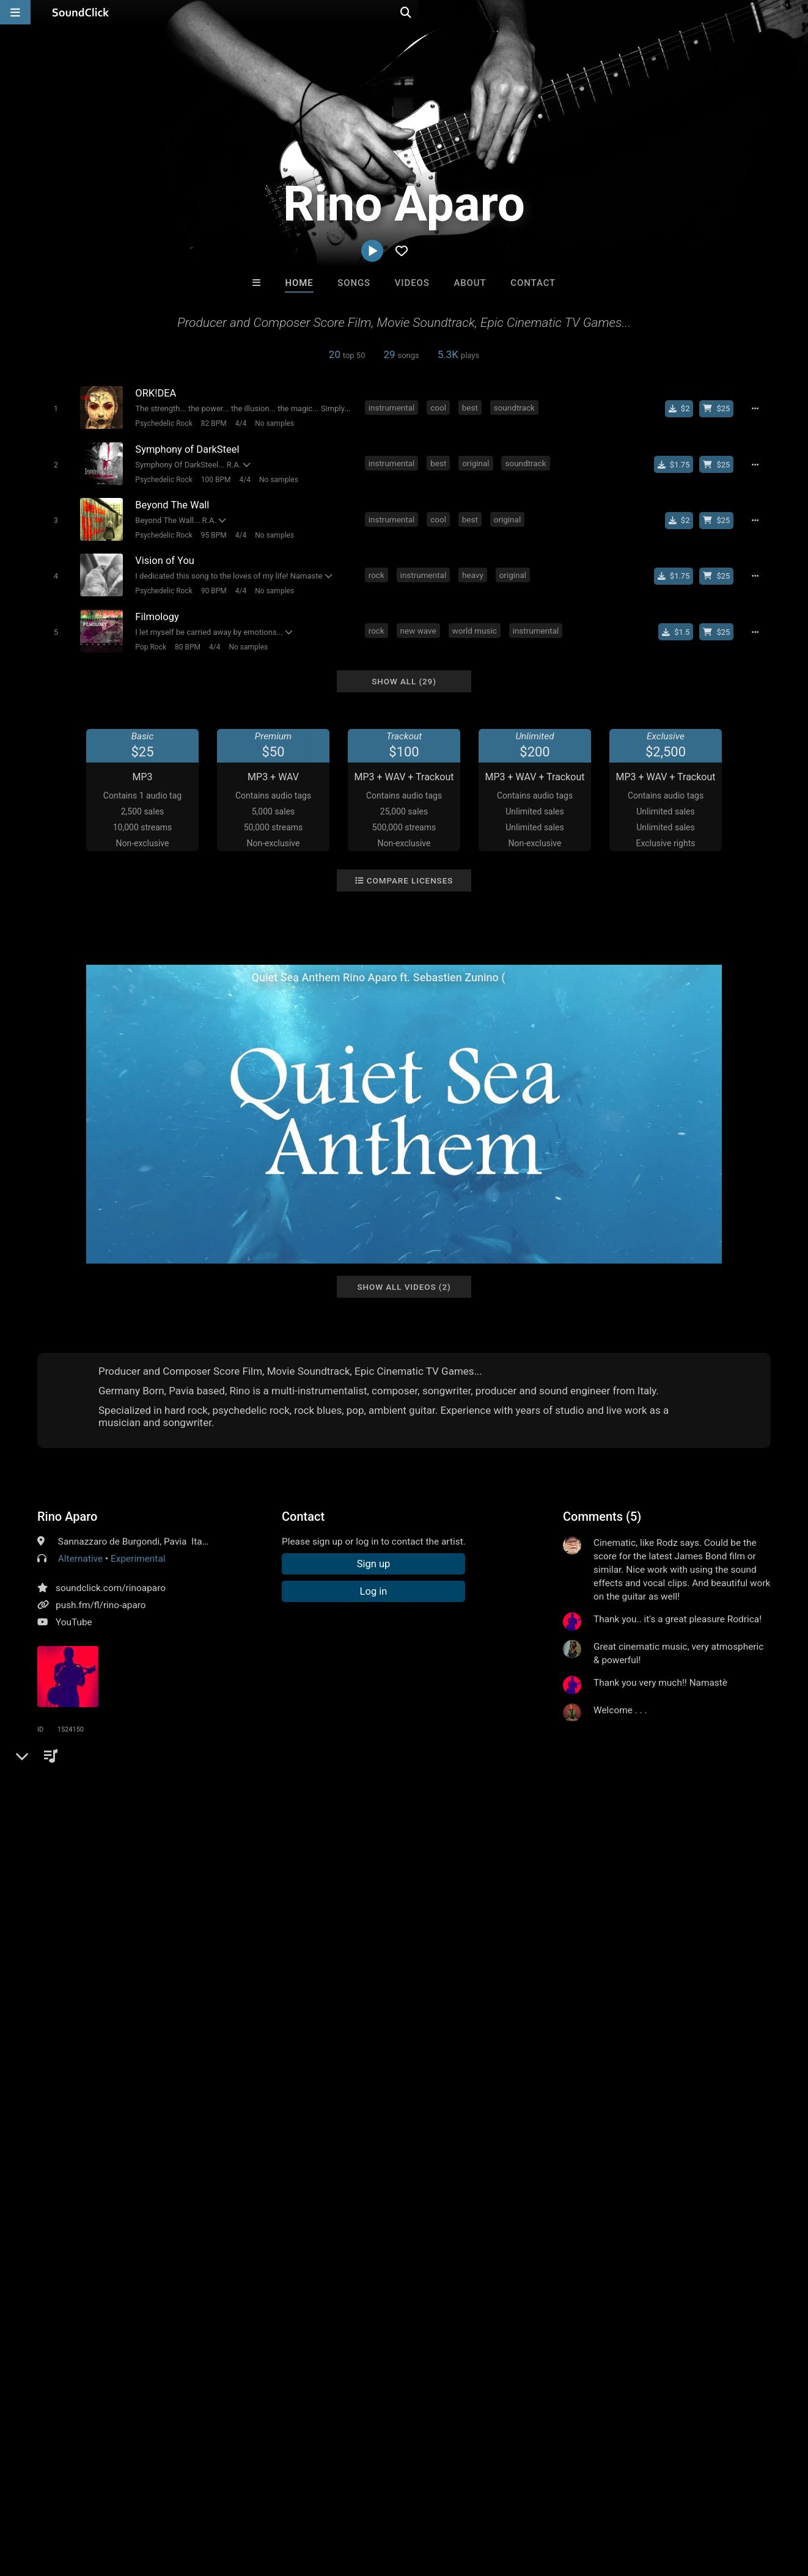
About (470, 282)
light (203, 1827)
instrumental (392, 407)
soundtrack (514, 407)
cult (492, 1827)
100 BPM (215, 479)
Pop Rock (150, 646)
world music (474, 630)
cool (438, 407)
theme (525, 1827)
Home (299, 282)
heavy (472, 574)
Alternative (80, 1557)
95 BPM (213, 534)
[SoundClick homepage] (80, 12)
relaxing (166, 1827)
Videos (412, 282)
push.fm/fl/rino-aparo (101, 1603)
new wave (418, 630)
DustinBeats (253, 2315)
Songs (353, 282)
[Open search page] (796, 12)
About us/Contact (108, 2503)
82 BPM (213, 423)
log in (655, 1750)
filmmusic (118, 1827)
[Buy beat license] (717, 408)
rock (376, 574)
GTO (555, 2315)
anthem (458, 1827)
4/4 (240, 423)
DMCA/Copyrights (227, 2503)
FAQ (51, 2503)
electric (238, 1827)
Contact (533, 282)
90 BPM (213, 590)
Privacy (291, 2503)
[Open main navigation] (15, 12)
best (470, 407)
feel (423, 1827)
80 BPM (187, 646)
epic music (571, 1827)
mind (275, 1827)
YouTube (74, 1620)
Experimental (138, 1557)
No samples (274, 423)
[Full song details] (755, 408)
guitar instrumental (336, 1827)
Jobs (167, 2503)
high (396, 1827)
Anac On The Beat (354, 2315)
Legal (329, 2503)
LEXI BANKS (454, 2315)
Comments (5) (602, 1515)
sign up (611, 1750)
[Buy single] (679, 408)
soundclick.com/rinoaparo (111, 1586)
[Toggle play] (55, 408)
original (476, 463)
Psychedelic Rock (163, 423)
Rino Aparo (67, 1515)
